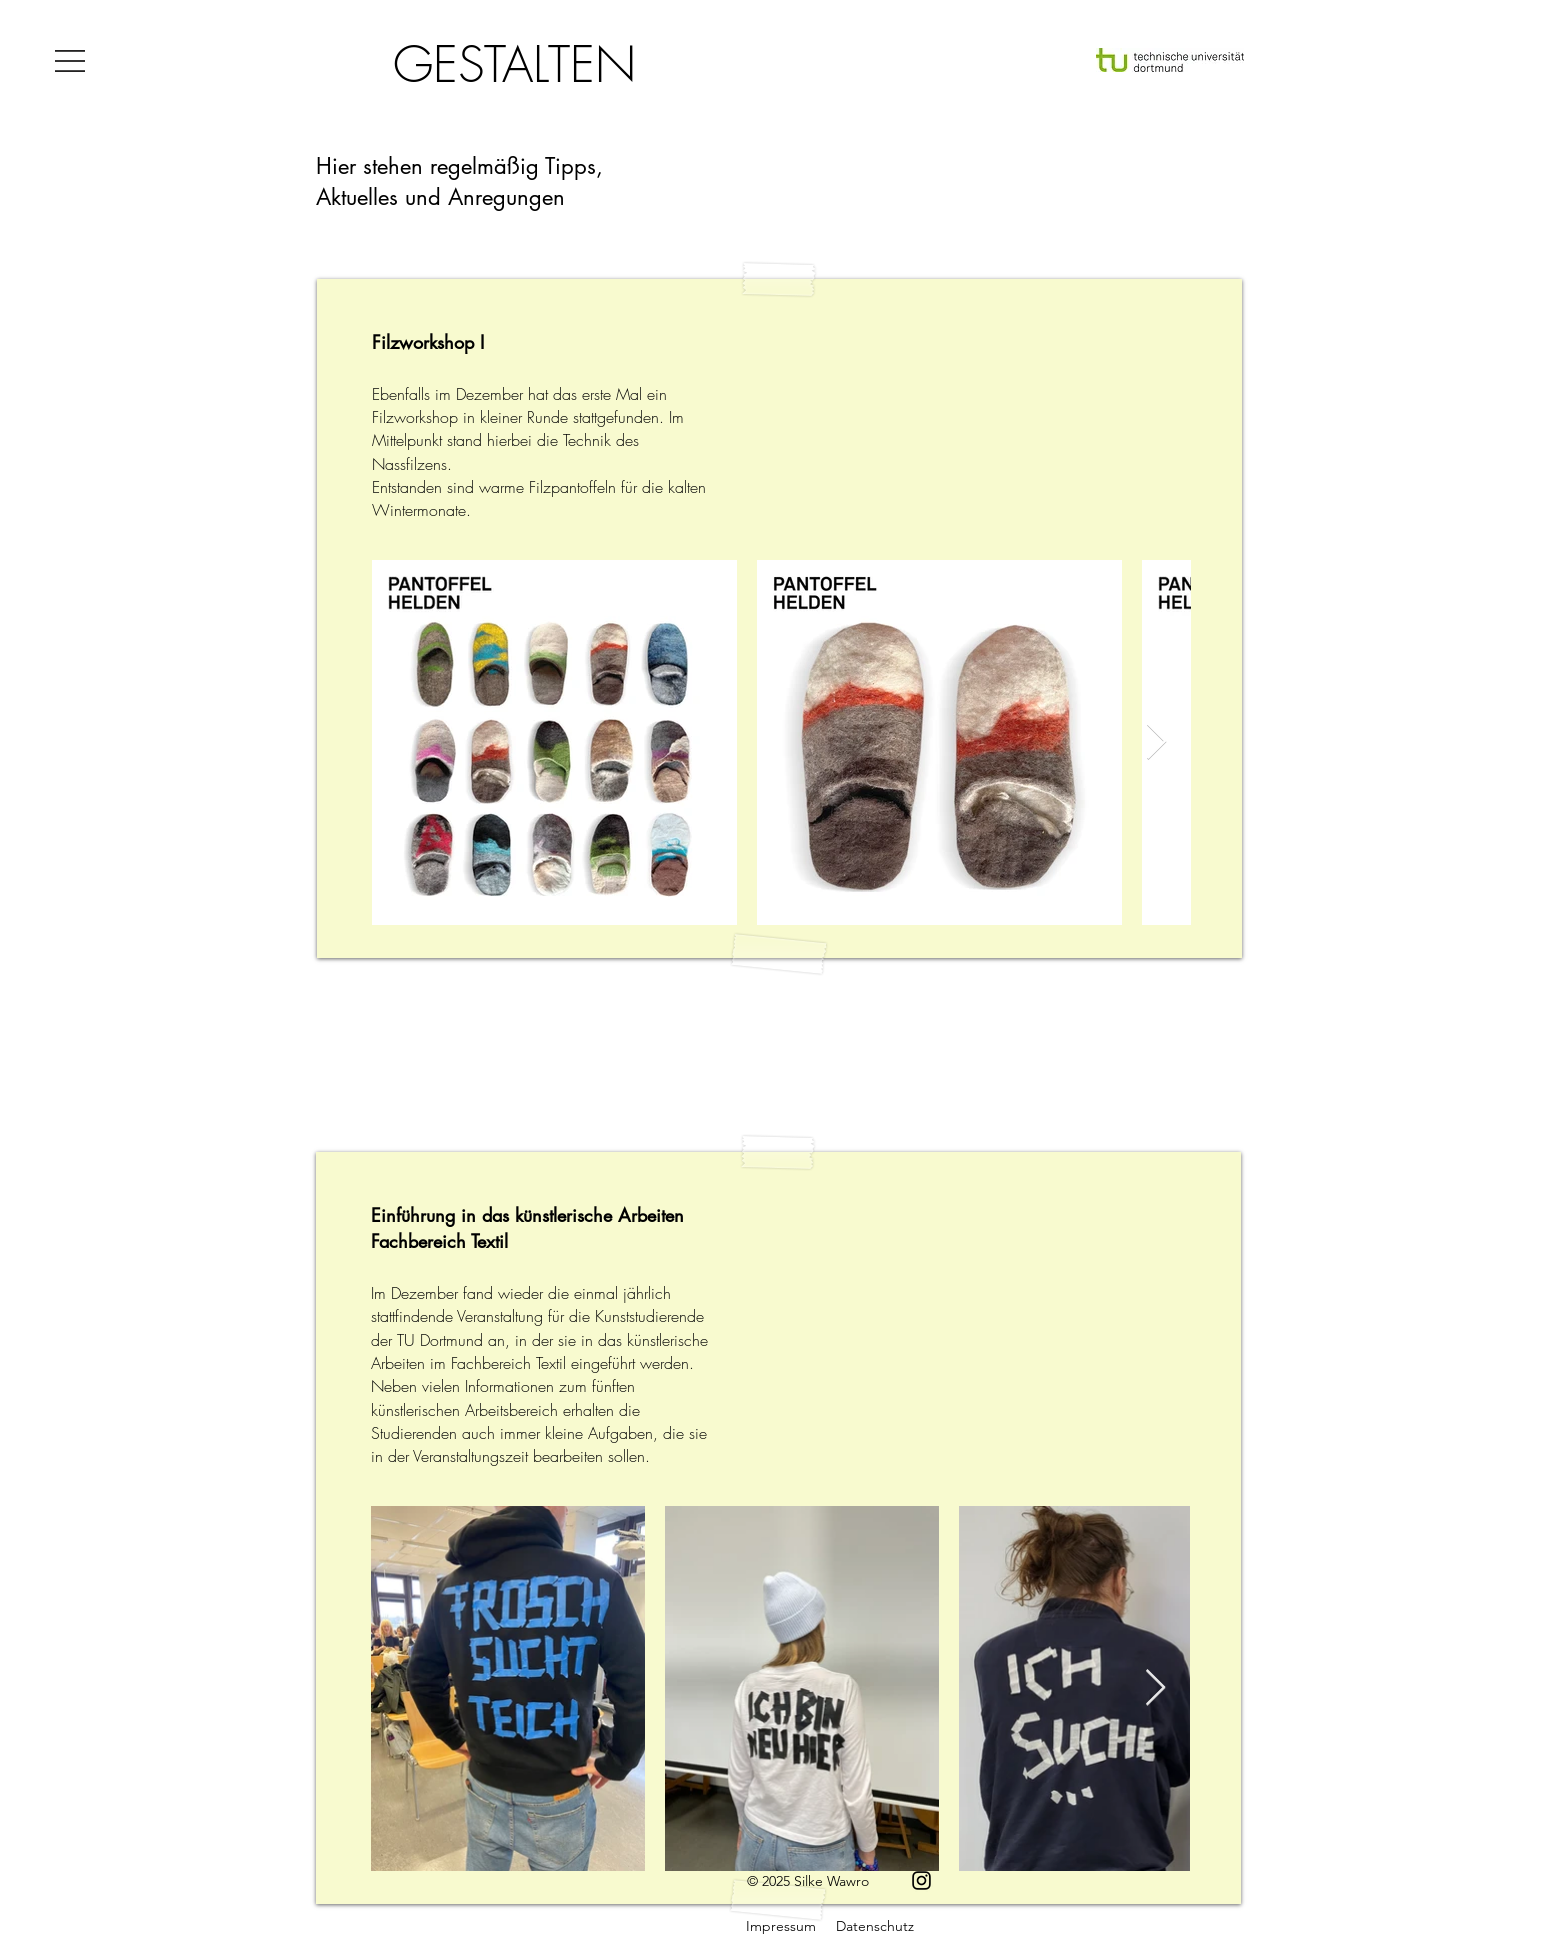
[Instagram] (921, 1880)
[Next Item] (1156, 742)
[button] (70, 61)
